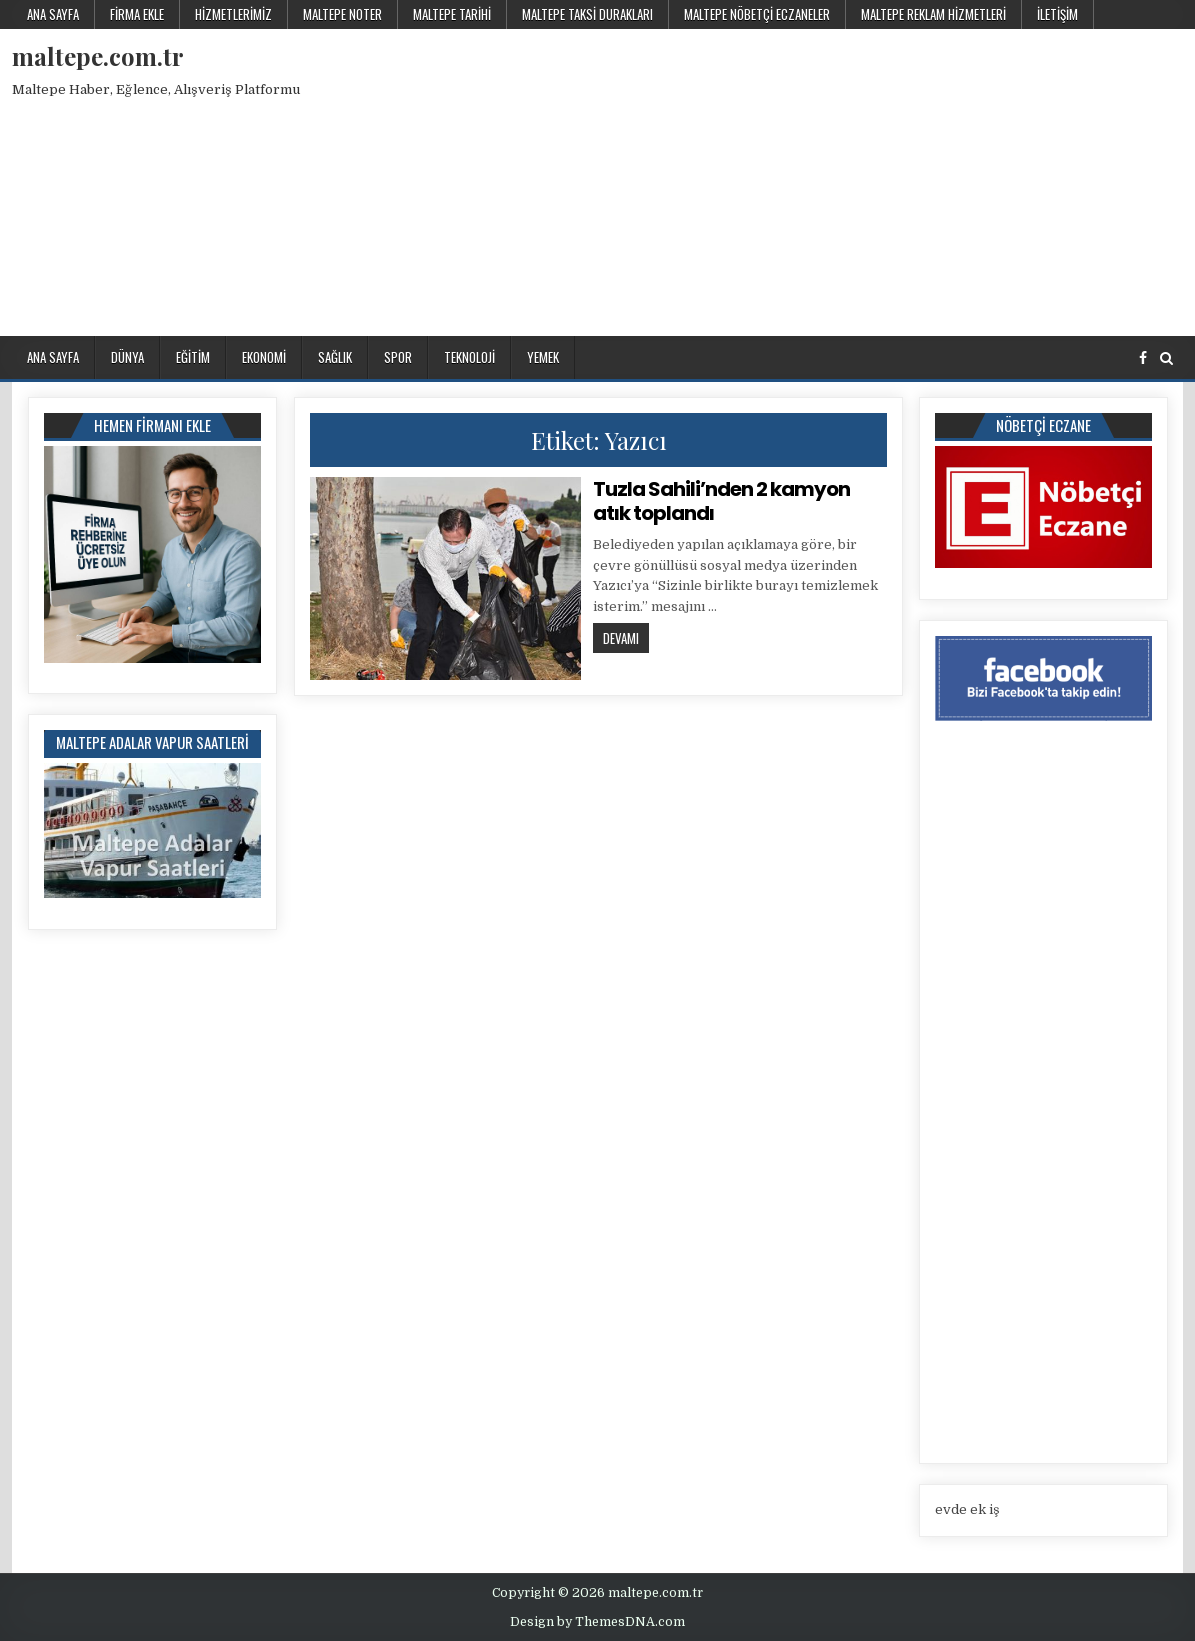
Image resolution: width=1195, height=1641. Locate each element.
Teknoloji (469, 357)
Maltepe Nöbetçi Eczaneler (757, 14)
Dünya (127, 357)
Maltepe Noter (342, 14)
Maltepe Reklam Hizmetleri (933, 14)
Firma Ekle (137, 14)
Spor (398, 357)
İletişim (1057, 14)
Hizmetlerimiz (233, 14)
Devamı (626, 637)
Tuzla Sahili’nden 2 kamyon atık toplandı (721, 501)
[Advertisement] (847, 179)
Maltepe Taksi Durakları (587, 14)
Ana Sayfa (53, 14)
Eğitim (193, 357)
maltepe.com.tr (98, 56)
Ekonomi (264, 357)
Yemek (543, 357)
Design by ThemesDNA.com (597, 1622)
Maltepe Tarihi (452, 14)
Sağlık (335, 357)
